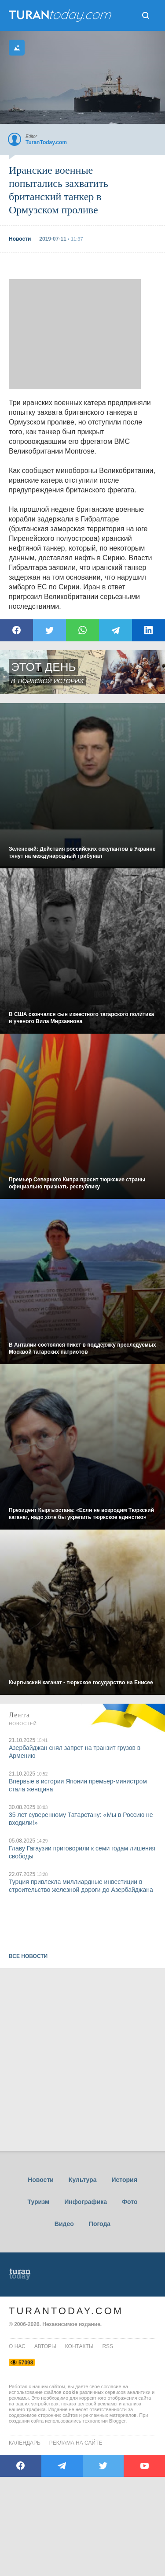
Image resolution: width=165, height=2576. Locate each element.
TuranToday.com (66, 2310)
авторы (45, 2346)
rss (107, 2346)
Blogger (117, 2420)
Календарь (24, 2443)
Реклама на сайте (76, 2443)
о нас (17, 2346)
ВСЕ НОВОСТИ (28, 1956)
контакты (79, 2346)
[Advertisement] (75, 334)
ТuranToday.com (61, 15)
